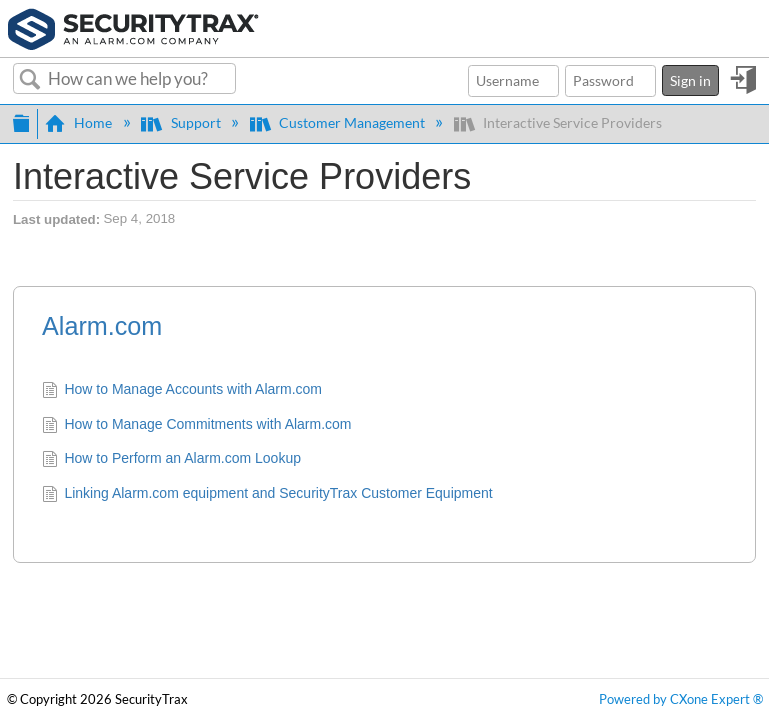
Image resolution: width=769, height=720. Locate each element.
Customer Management (339, 122)
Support (182, 122)
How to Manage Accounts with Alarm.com (182, 391)
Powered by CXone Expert (681, 699)
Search (30, 80)
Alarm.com (102, 326)
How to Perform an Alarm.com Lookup (171, 460)
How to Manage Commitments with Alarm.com (197, 426)
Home (80, 122)
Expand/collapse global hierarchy (21, 121)
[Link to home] (133, 27)
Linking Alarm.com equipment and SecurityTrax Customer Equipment (267, 495)
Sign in (690, 80)
